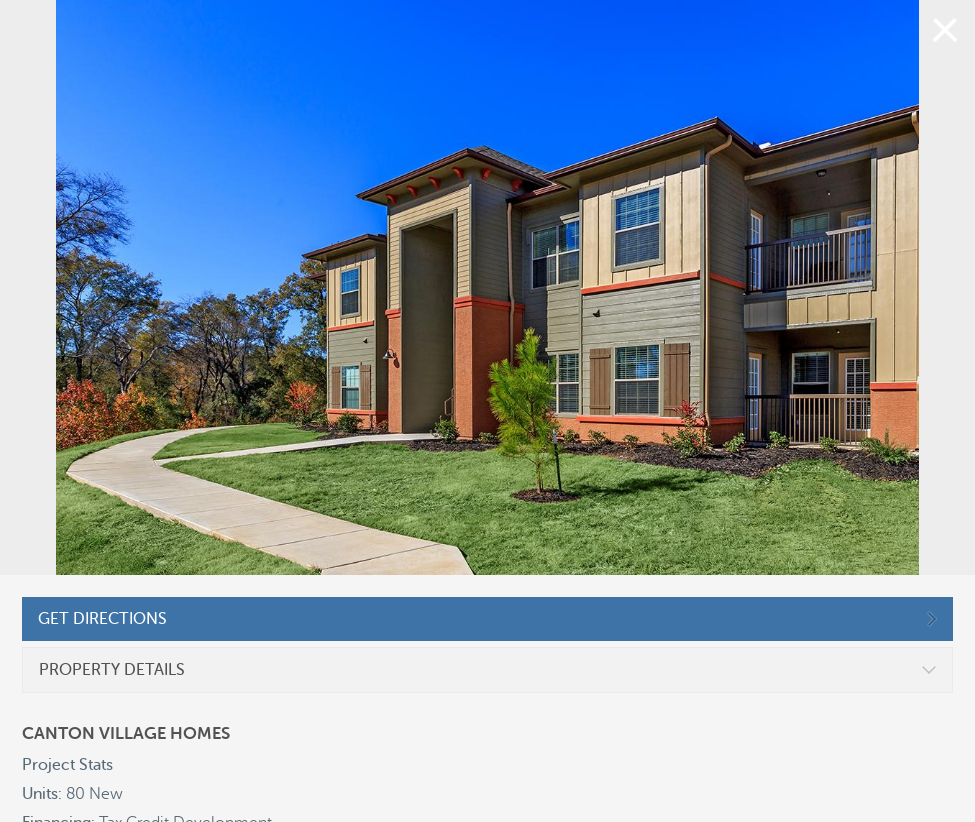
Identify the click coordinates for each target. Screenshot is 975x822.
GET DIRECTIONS (102, 619)
